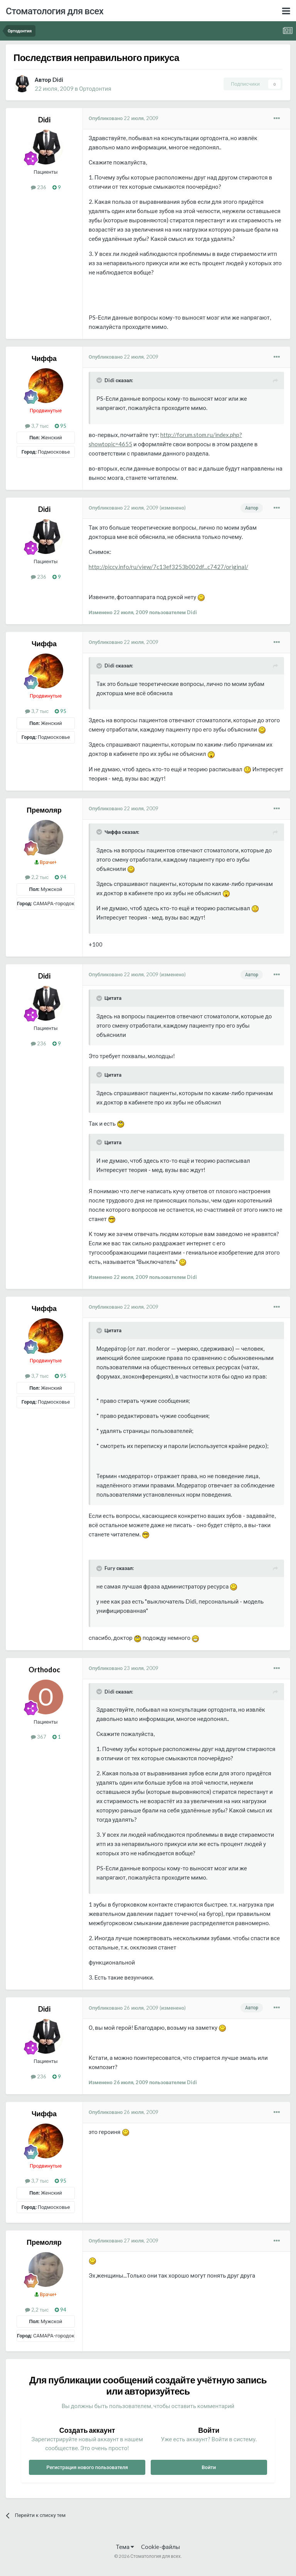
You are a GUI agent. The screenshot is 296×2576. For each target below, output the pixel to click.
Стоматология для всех (54, 10)
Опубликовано (123, 118)
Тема (125, 2546)
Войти (209, 2467)
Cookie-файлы (160, 2546)
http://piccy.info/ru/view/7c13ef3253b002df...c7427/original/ (168, 566)
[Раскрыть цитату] (99, 380)
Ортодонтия (95, 88)
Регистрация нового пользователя (87, 2467)
